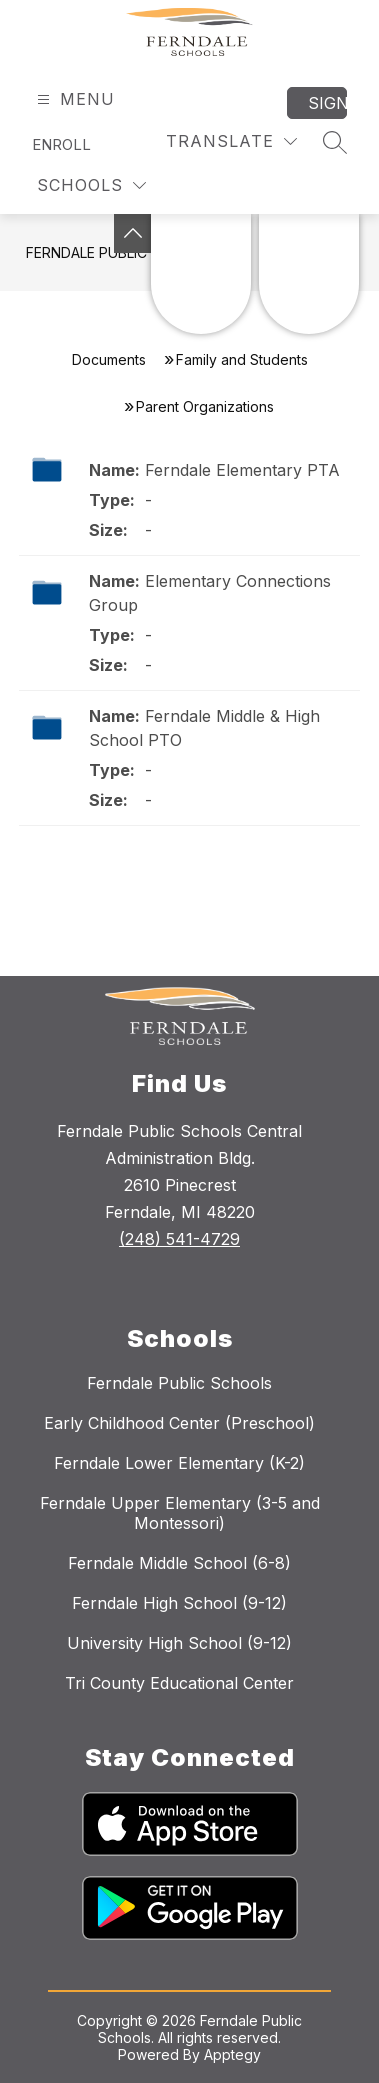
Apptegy (232, 2054)
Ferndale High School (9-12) (179, 1603)
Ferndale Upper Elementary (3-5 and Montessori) (180, 1513)
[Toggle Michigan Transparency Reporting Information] (133, 233)
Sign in (327, 103)
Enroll (61, 144)
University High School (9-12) (179, 1643)
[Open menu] (73, 99)
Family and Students (242, 359)
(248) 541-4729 (179, 1239)
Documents (109, 359)
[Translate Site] (231, 141)
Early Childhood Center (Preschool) (179, 1423)
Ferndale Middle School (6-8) (179, 1563)
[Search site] (335, 142)
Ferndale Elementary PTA (242, 470)
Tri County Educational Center (179, 1683)
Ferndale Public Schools (179, 1383)
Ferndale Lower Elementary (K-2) (179, 1463)
